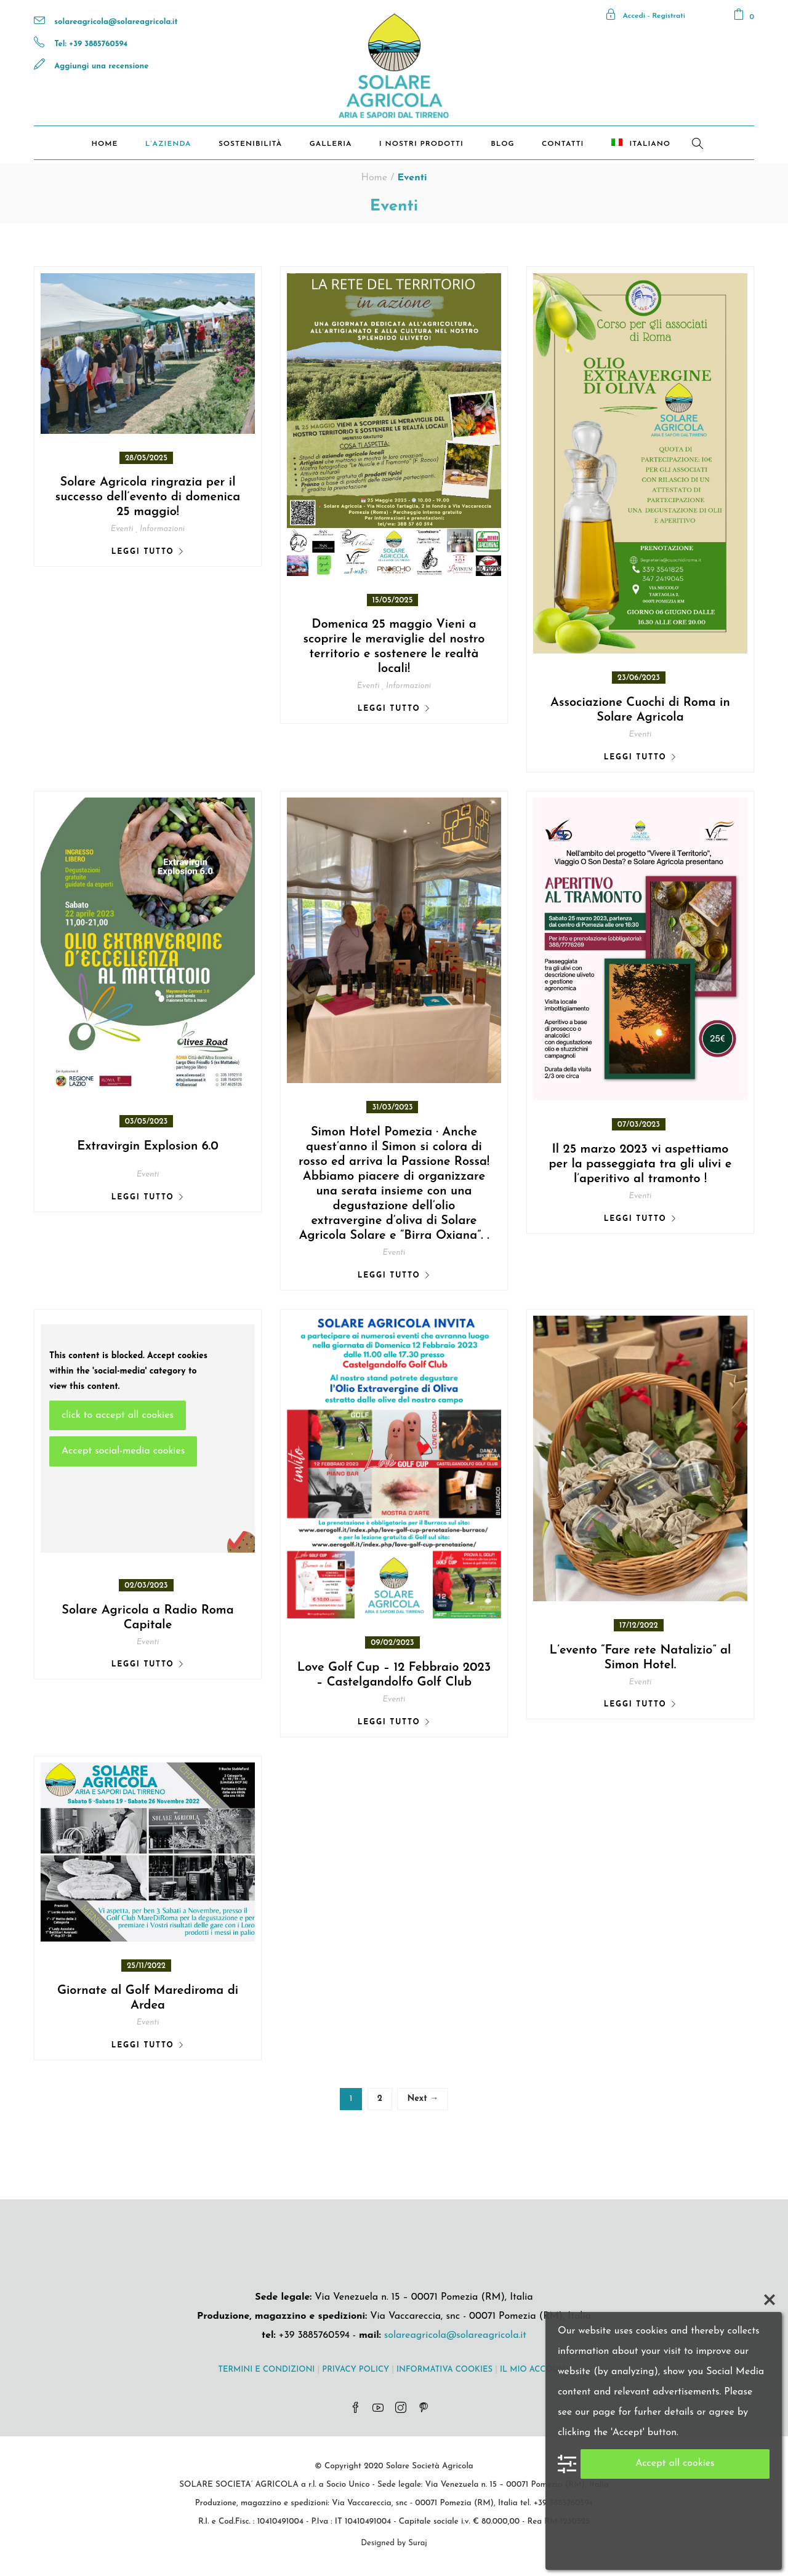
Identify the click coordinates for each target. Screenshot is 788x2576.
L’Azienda (168, 144)
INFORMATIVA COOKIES (444, 2370)
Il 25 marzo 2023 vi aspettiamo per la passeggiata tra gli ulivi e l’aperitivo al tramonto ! (640, 1164)
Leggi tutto (142, 552)
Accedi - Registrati (645, 16)
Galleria (331, 144)
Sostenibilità (250, 144)
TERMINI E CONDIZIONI (266, 2370)
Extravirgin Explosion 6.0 (147, 1146)
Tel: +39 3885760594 (90, 44)
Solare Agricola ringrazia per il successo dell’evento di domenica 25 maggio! (147, 497)
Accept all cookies (674, 2463)
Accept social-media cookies (123, 1451)
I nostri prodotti (421, 144)
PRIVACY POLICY (355, 2370)
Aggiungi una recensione (101, 66)
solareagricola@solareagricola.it (115, 22)
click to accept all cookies (118, 1415)
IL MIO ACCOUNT (535, 2370)
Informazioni (162, 529)
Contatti (563, 144)
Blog (502, 144)
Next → (422, 2098)
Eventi (122, 529)
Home (104, 144)
